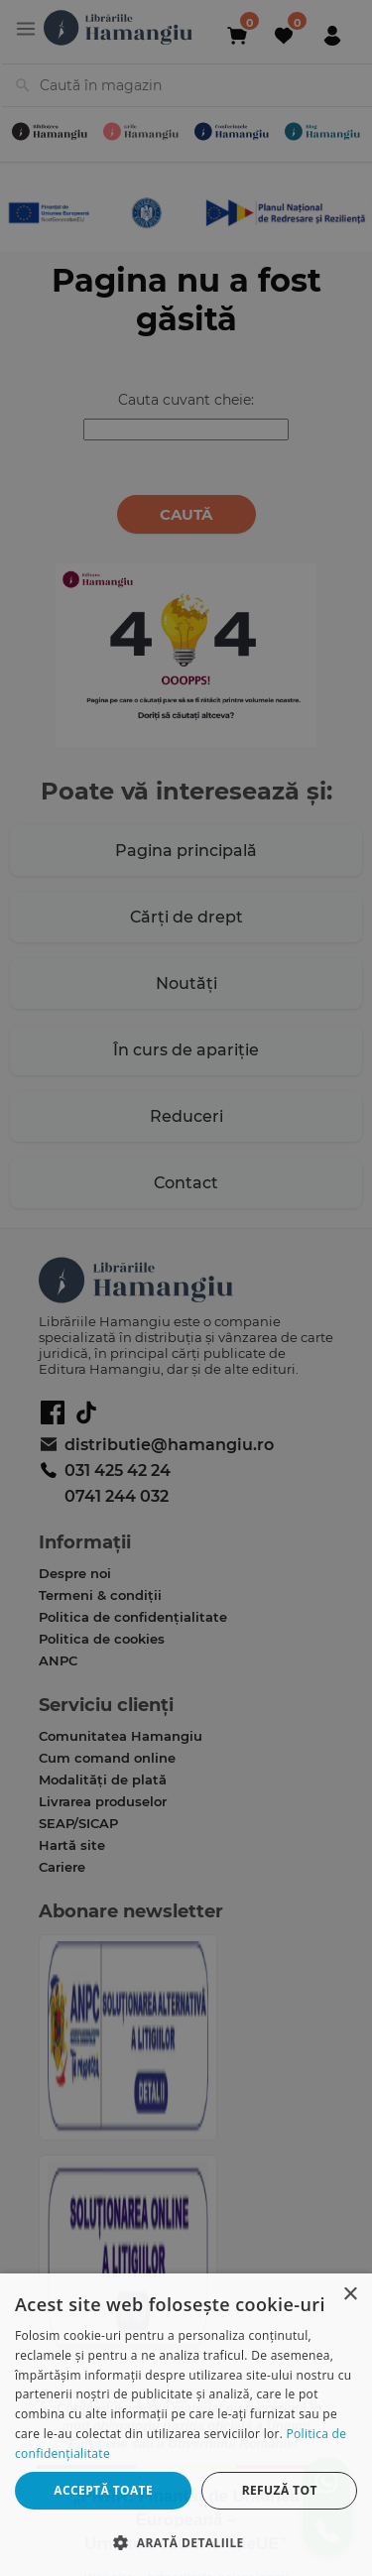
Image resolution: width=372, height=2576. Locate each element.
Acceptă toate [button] (103, 2490)
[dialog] (186, 2424)
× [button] (349, 2294)
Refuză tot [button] (279, 2490)
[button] (186, 2541)
